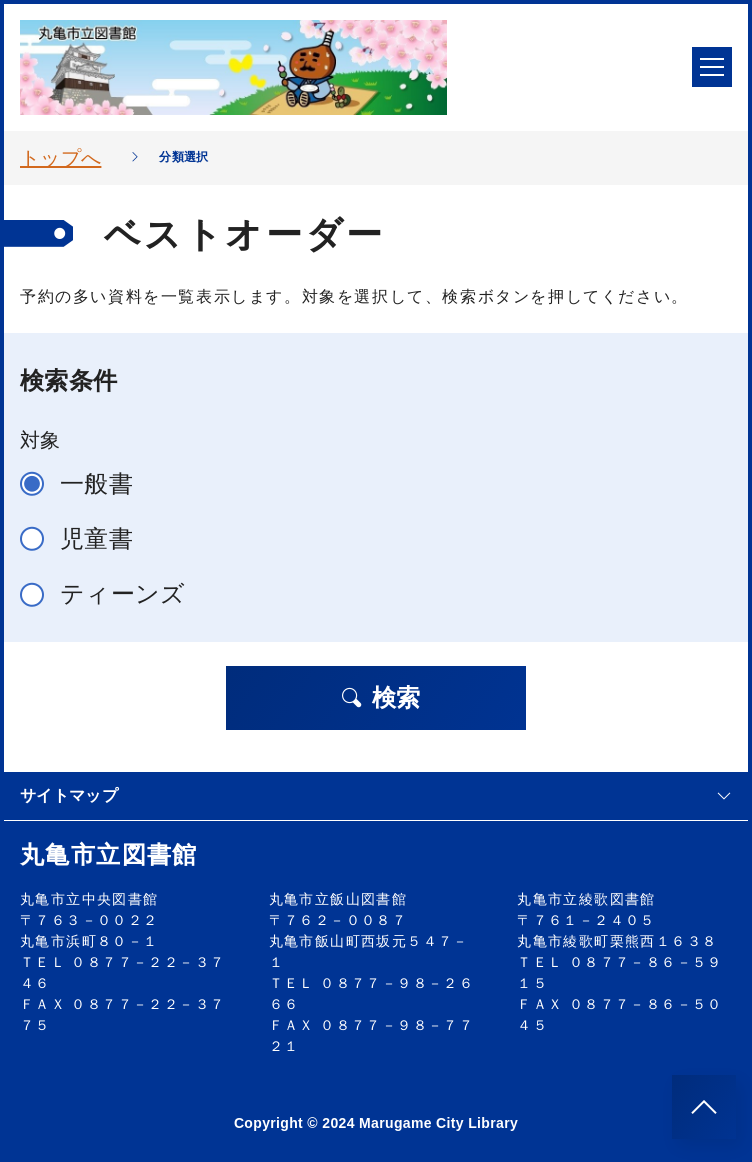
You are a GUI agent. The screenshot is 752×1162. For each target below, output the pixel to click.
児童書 (85, 538)
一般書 (85, 483)
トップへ (60, 158)
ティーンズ (111, 593)
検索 (380, 697)
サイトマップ (376, 795)
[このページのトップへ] (704, 1107)
